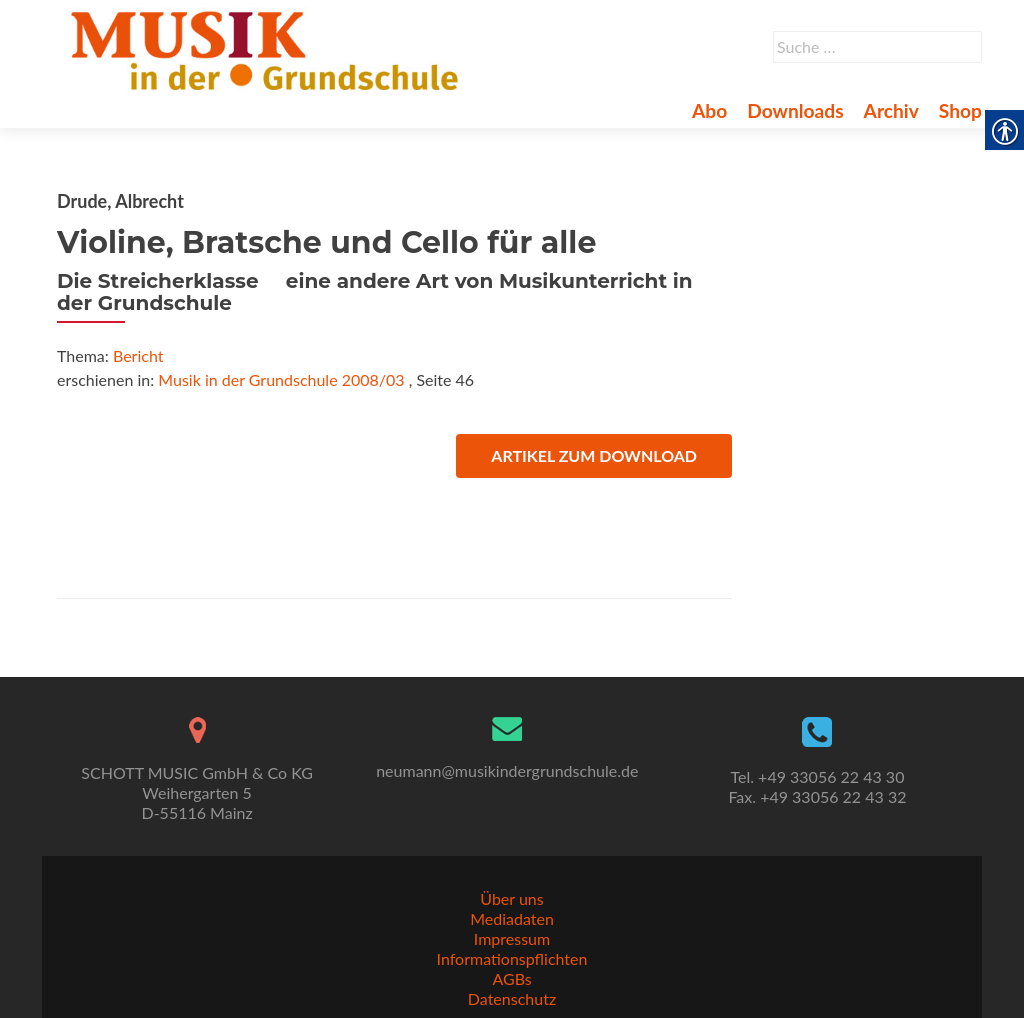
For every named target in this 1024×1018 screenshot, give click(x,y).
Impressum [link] (512, 938)
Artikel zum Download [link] (594, 455)
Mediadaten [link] (512, 918)
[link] (268, 48)
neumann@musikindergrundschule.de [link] (507, 770)
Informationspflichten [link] (512, 958)
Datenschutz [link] (512, 998)
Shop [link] (960, 110)
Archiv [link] (891, 110)
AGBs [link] (511, 978)
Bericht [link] (138, 355)
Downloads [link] (795, 110)
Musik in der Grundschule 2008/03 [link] (281, 379)
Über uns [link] (511, 898)
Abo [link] (709, 110)
